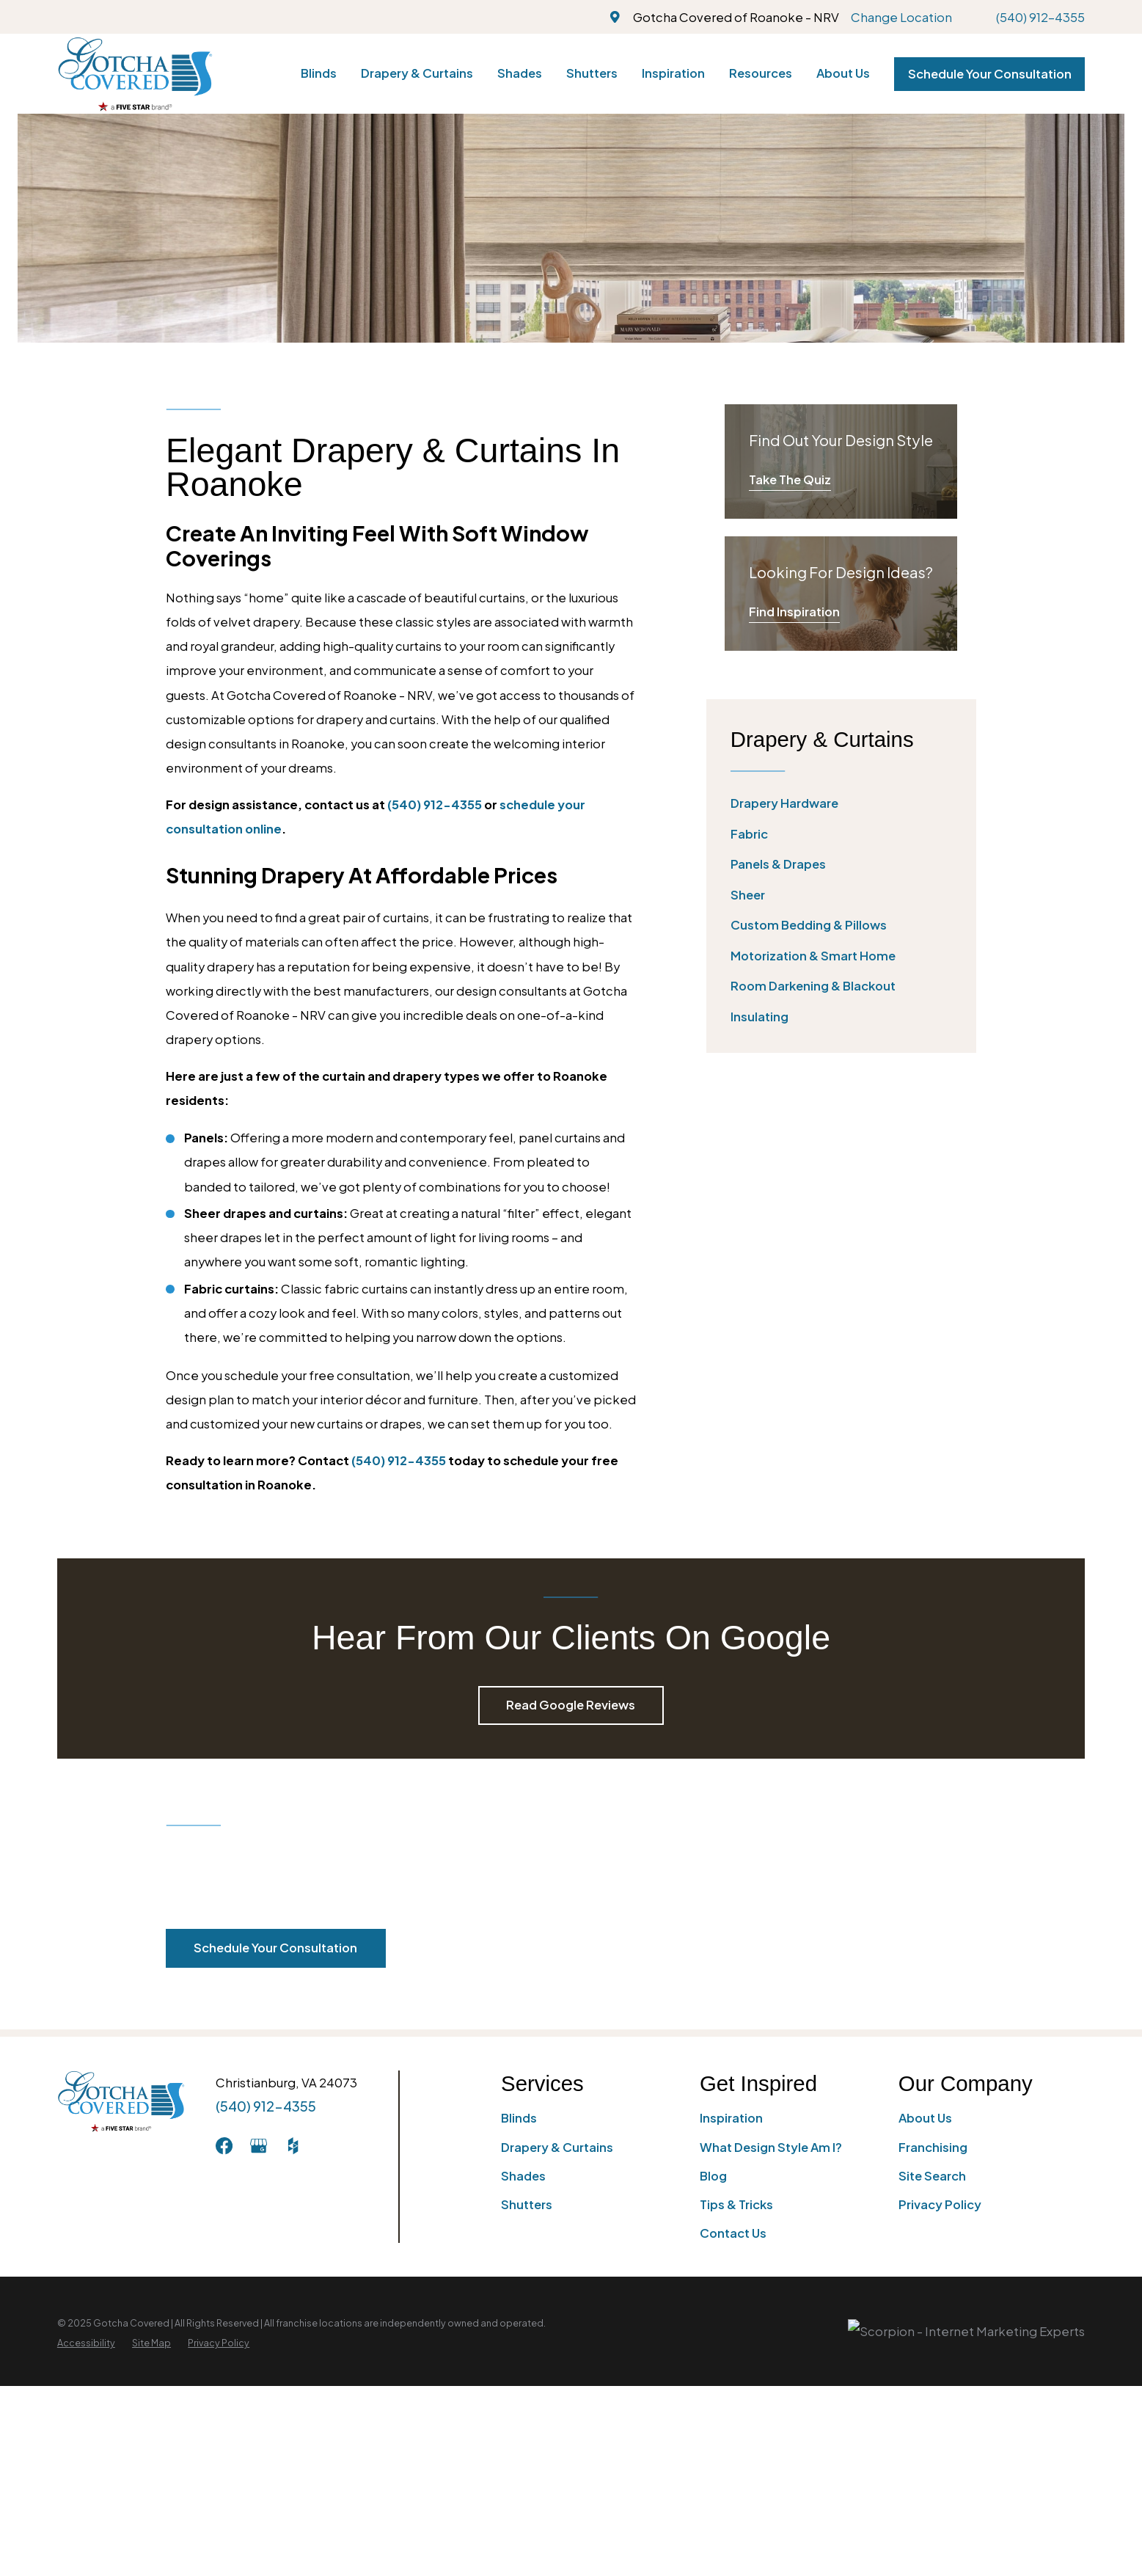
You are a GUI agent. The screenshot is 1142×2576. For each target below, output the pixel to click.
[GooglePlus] (258, 2145)
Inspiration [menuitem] (673, 73)
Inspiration (731, 2118)
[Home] (135, 74)
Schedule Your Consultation (990, 73)
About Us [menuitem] (843, 73)
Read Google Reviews (570, 1704)
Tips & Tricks (736, 2204)
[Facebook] (224, 2145)
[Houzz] (293, 2145)
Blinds (519, 2118)
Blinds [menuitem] (319, 73)
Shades (523, 2175)
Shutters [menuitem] (592, 73)
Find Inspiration (794, 611)
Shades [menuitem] (519, 73)
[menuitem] (841, 804)
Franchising (932, 2147)
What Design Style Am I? (771, 2147)
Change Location (901, 17)
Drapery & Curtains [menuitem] (417, 73)
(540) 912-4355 (1040, 17)
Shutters (526, 2204)
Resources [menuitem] (760, 73)
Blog (713, 2175)
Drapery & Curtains (557, 2147)
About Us (925, 2118)
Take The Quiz (790, 479)
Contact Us (733, 2233)
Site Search (932, 2175)
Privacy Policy (939, 2204)
